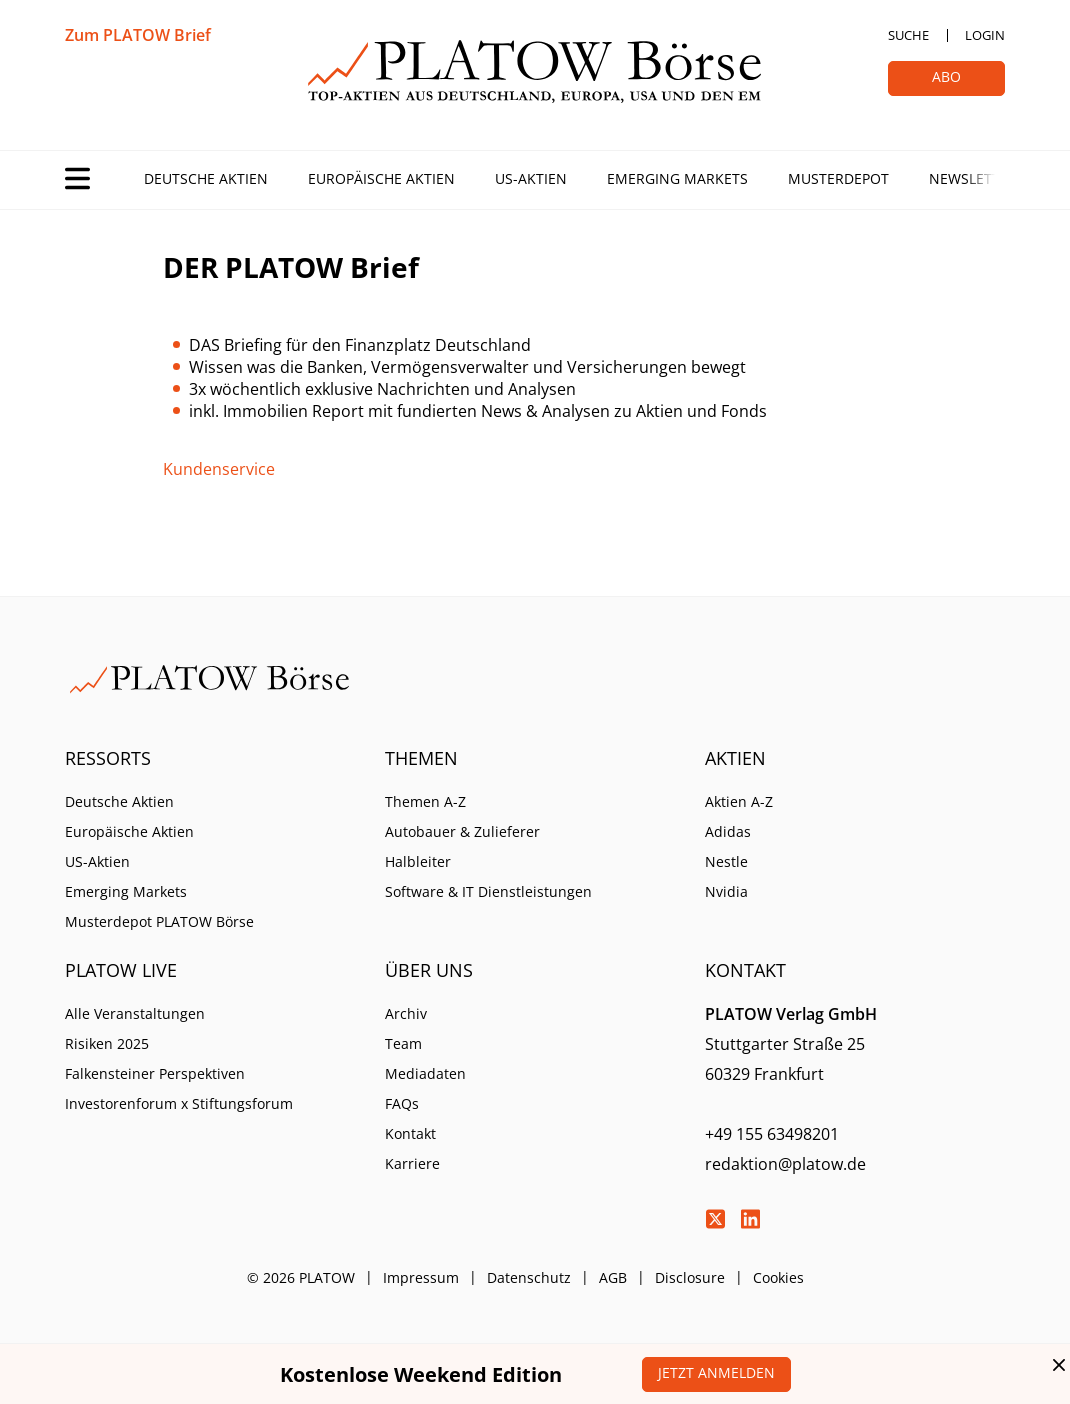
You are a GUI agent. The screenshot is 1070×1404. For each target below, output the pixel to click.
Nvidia (726, 891)
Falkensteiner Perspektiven (155, 1073)
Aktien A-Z (739, 801)
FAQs (402, 1103)
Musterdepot (838, 178)
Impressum (421, 1277)
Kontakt (410, 1133)
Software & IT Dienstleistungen (488, 891)
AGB (613, 1277)
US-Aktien (531, 178)
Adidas (728, 831)
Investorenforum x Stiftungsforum (179, 1103)
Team (403, 1043)
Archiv (406, 1013)
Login (985, 35)
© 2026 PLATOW (301, 1277)
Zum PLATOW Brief (138, 35)
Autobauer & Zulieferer (462, 831)
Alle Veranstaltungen (135, 1013)
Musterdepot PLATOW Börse (159, 921)
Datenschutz (529, 1277)
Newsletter (973, 178)
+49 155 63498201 (772, 1134)
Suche (908, 35)
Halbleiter (418, 861)
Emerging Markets (677, 178)
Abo (946, 76)
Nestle (726, 861)
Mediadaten (425, 1073)
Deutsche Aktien (206, 178)
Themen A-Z (425, 801)
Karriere (412, 1163)
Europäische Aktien (381, 178)
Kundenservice (219, 469)
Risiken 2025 (107, 1043)
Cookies (778, 1277)
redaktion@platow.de (785, 1164)
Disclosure (690, 1277)
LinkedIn (750, 1219)
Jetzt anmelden (716, 1372)
